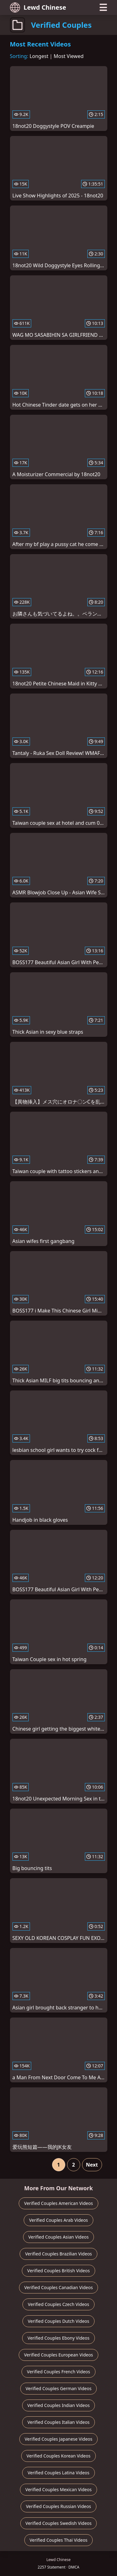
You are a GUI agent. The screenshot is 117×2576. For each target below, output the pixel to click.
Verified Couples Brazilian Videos (58, 2254)
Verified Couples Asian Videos (58, 2237)
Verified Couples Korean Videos (58, 2456)
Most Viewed (69, 56)
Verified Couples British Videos (58, 2271)
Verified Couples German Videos (58, 2388)
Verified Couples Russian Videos (58, 2506)
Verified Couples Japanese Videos (58, 2439)
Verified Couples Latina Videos (58, 2473)
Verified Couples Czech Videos (58, 2304)
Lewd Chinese (38, 7)
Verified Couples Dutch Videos (58, 2321)
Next (92, 2164)
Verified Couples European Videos (58, 2355)
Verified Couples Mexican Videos (58, 2489)
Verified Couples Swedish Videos (59, 2523)
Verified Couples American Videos (58, 2203)
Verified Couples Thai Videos (59, 2540)
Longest (39, 56)
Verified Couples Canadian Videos (58, 2287)
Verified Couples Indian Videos (58, 2405)
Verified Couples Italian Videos (58, 2422)
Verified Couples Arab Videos (58, 2220)
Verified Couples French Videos (58, 2372)
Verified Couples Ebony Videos (58, 2338)
